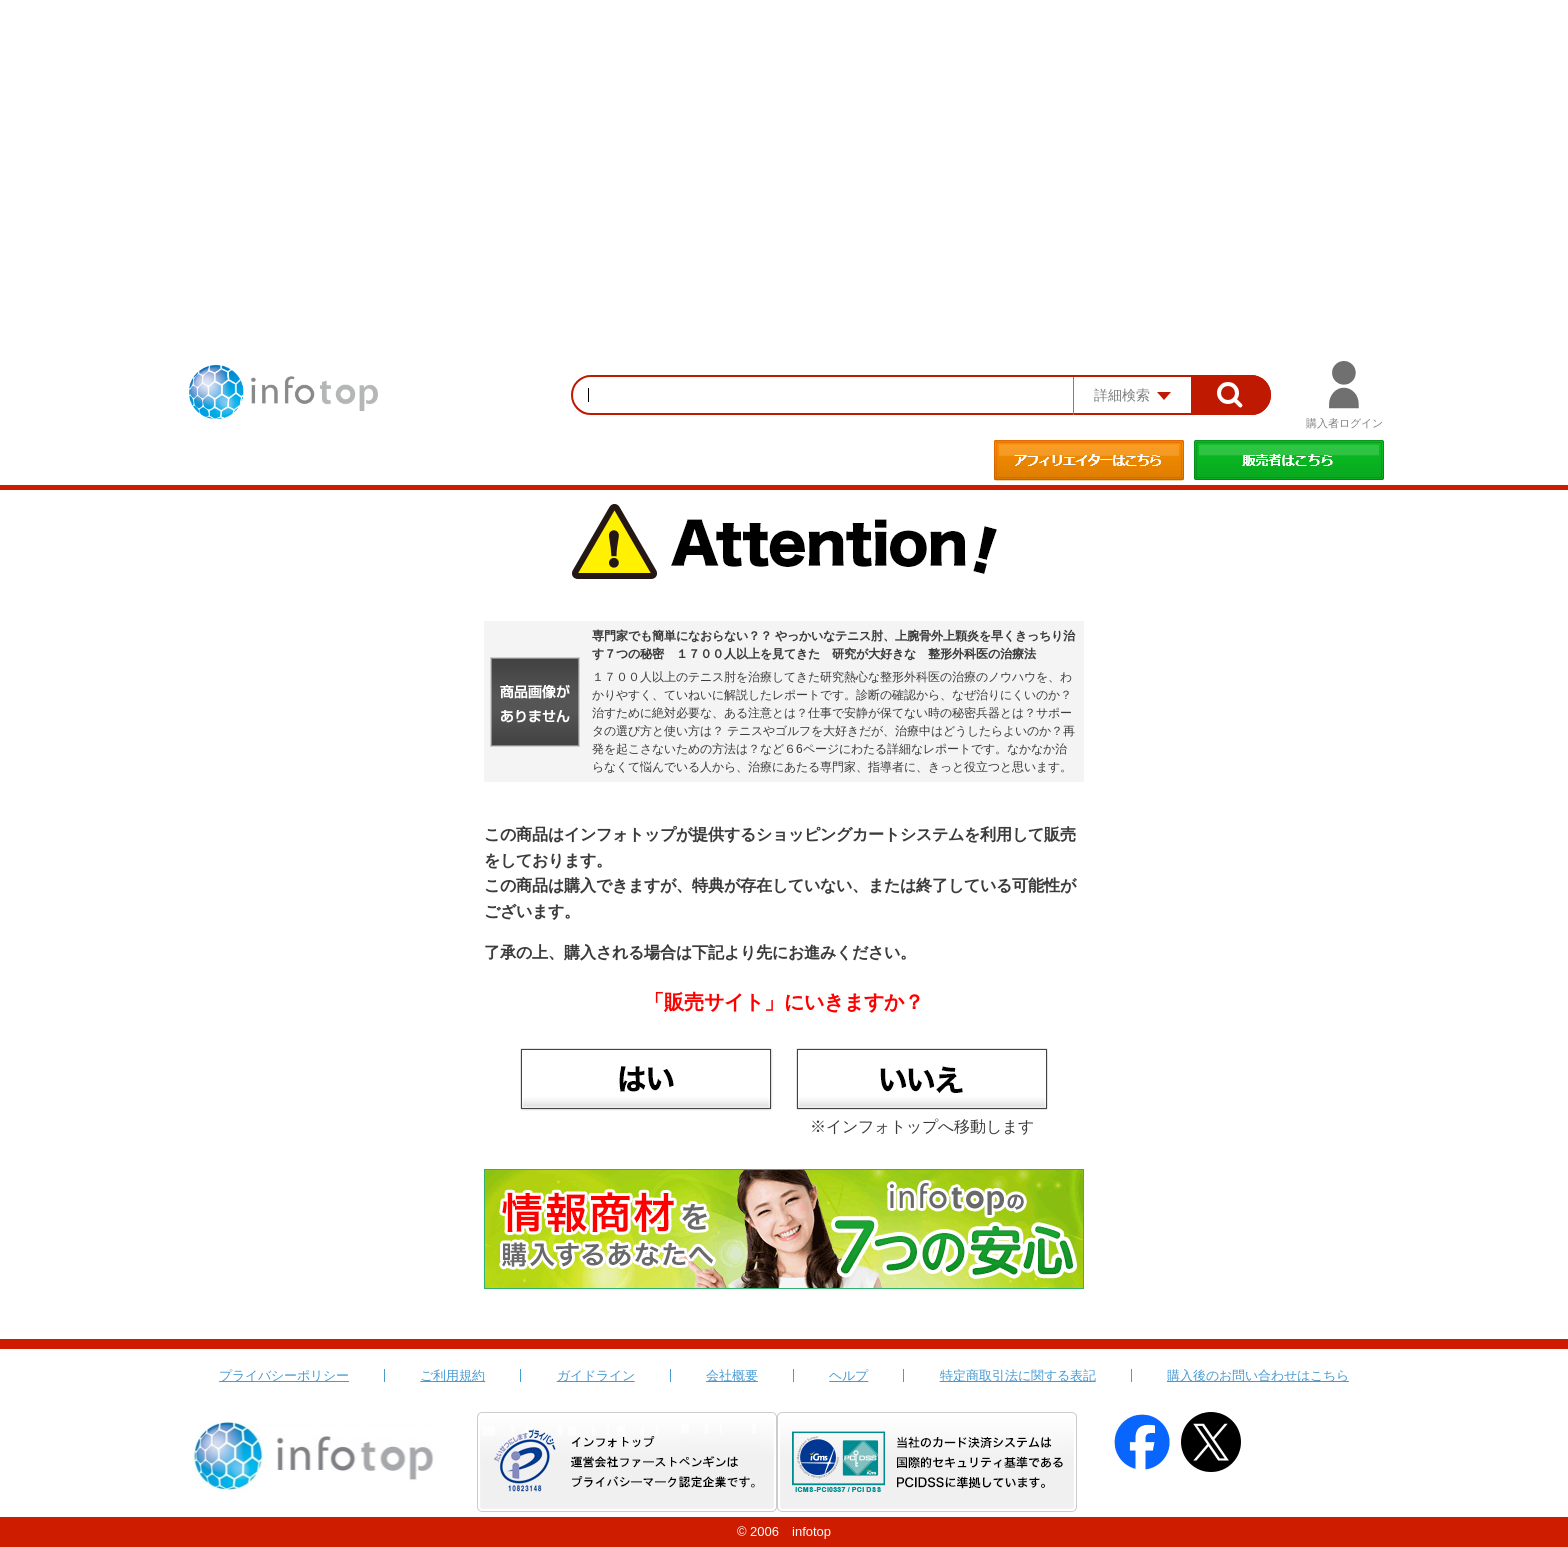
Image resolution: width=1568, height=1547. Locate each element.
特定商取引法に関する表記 (1018, 1375)
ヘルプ (848, 1375)
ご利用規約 (452, 1375)
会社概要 (732, 1375)
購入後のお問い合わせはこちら (1258, 1375)
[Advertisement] (784, 150)
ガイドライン (596, 1375)
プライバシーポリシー (284, 1375)
